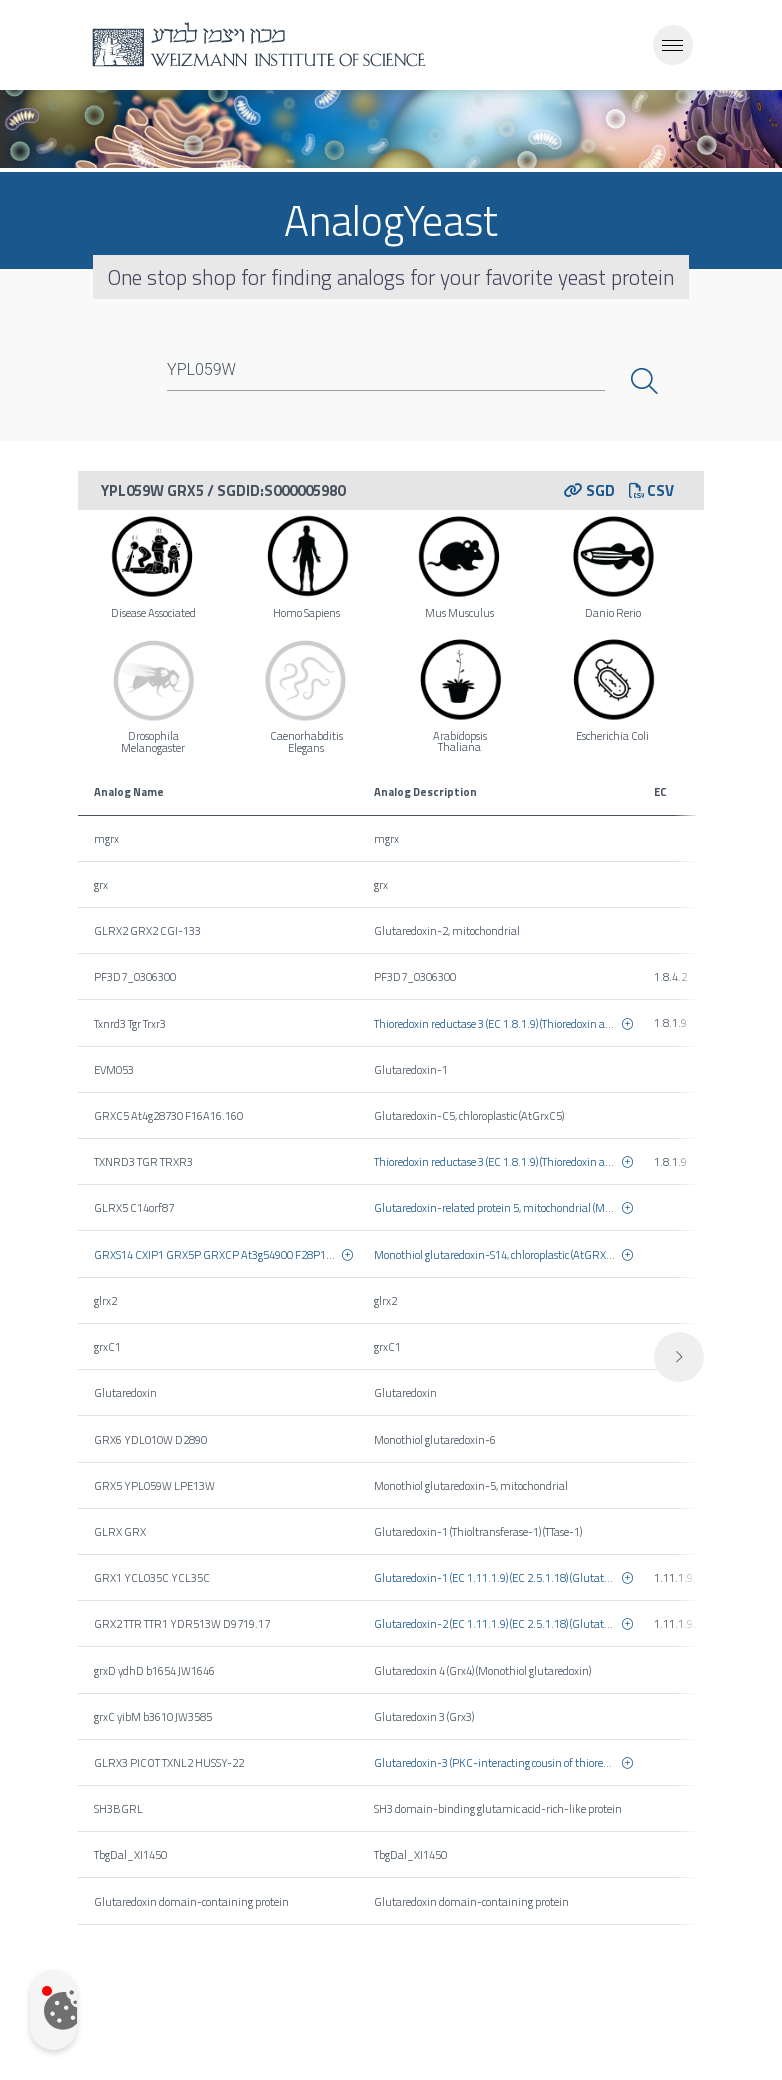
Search (646, 381)
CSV (651, 490)
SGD (589, 490)
